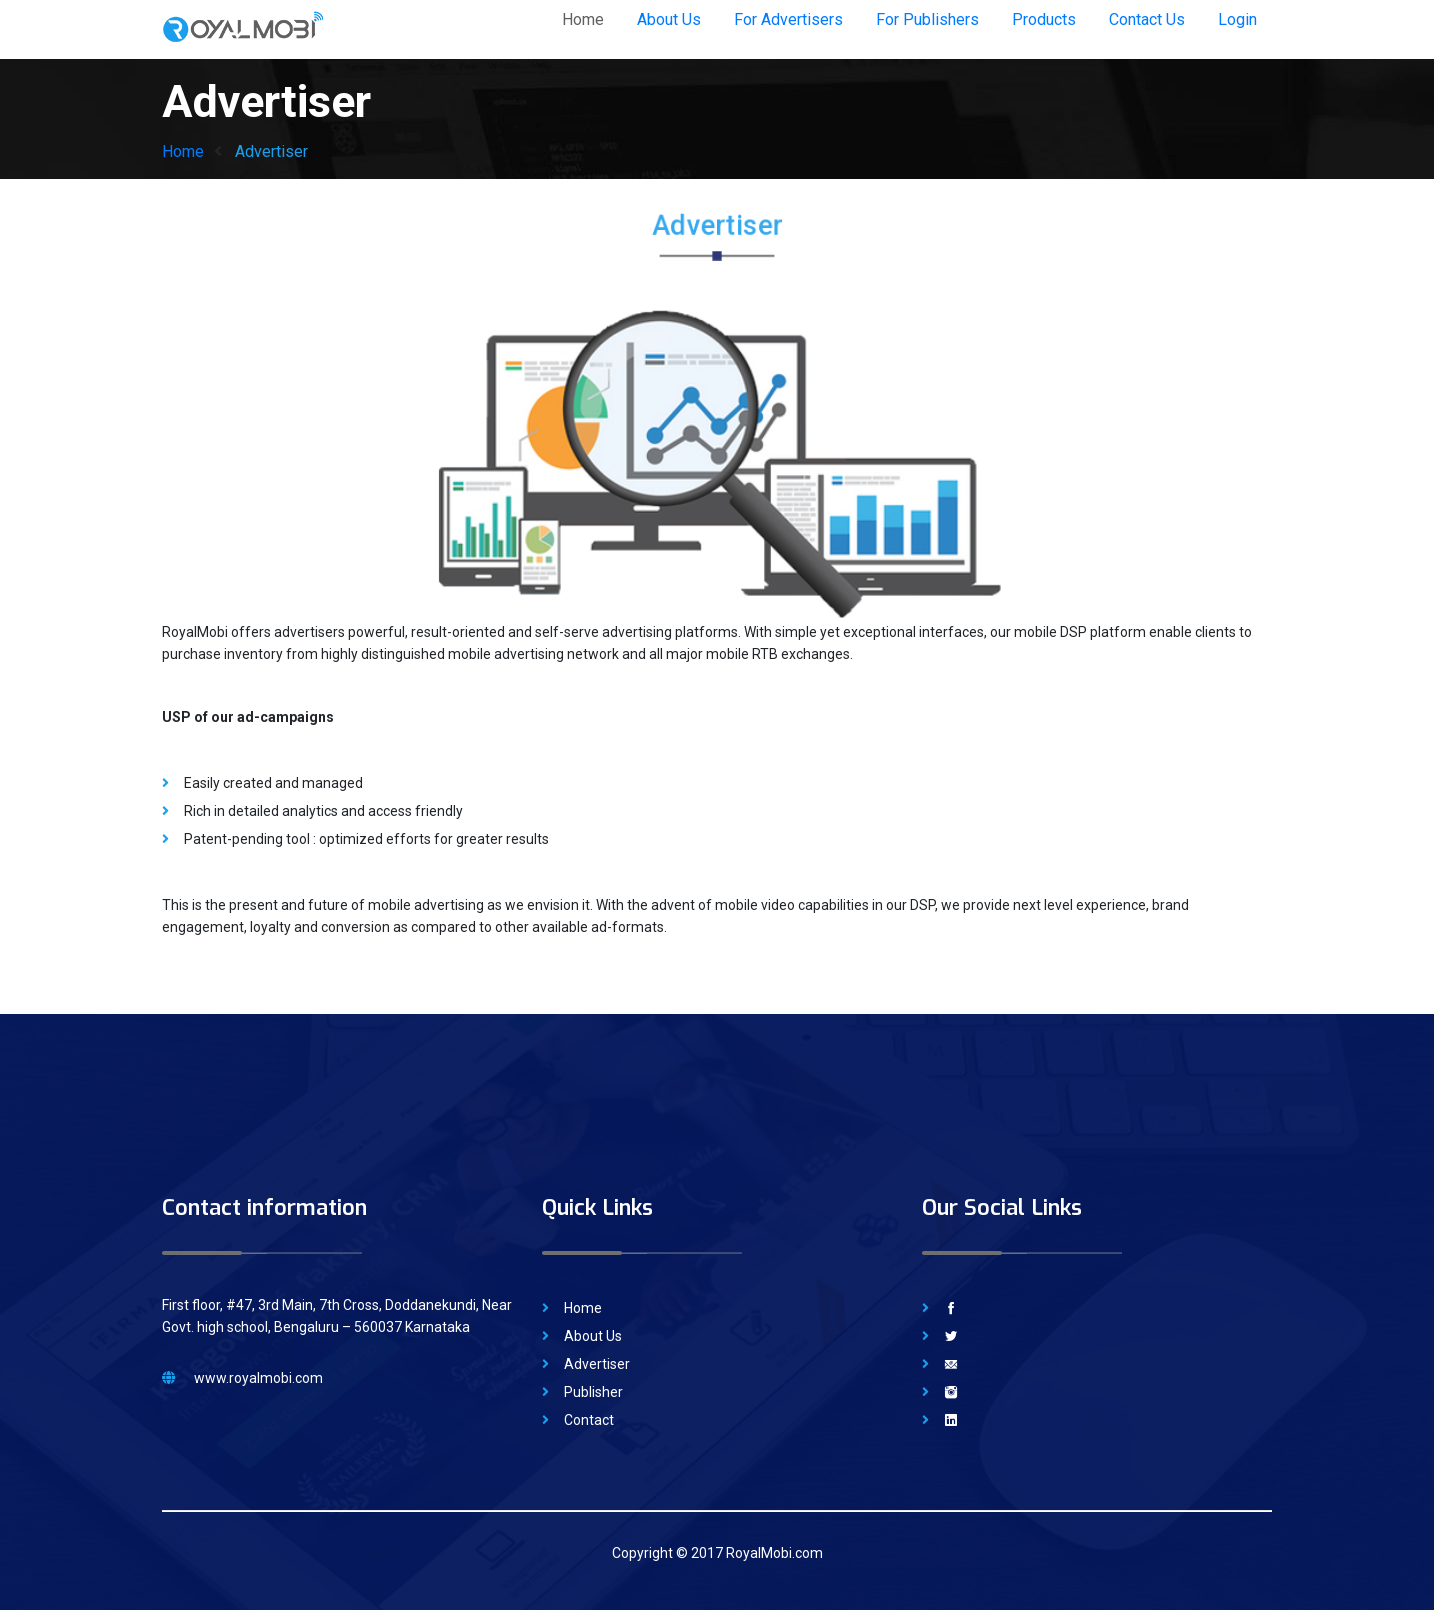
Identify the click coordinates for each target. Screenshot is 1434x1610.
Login (1237, 19)
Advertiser (597, 1364)
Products (1044, 19)
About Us (669, 19)
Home (583, 19)
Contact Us (1147, 19)
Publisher (593, 1392)
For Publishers (927, 19)
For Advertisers (788, 19)
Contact (589, 1420)
